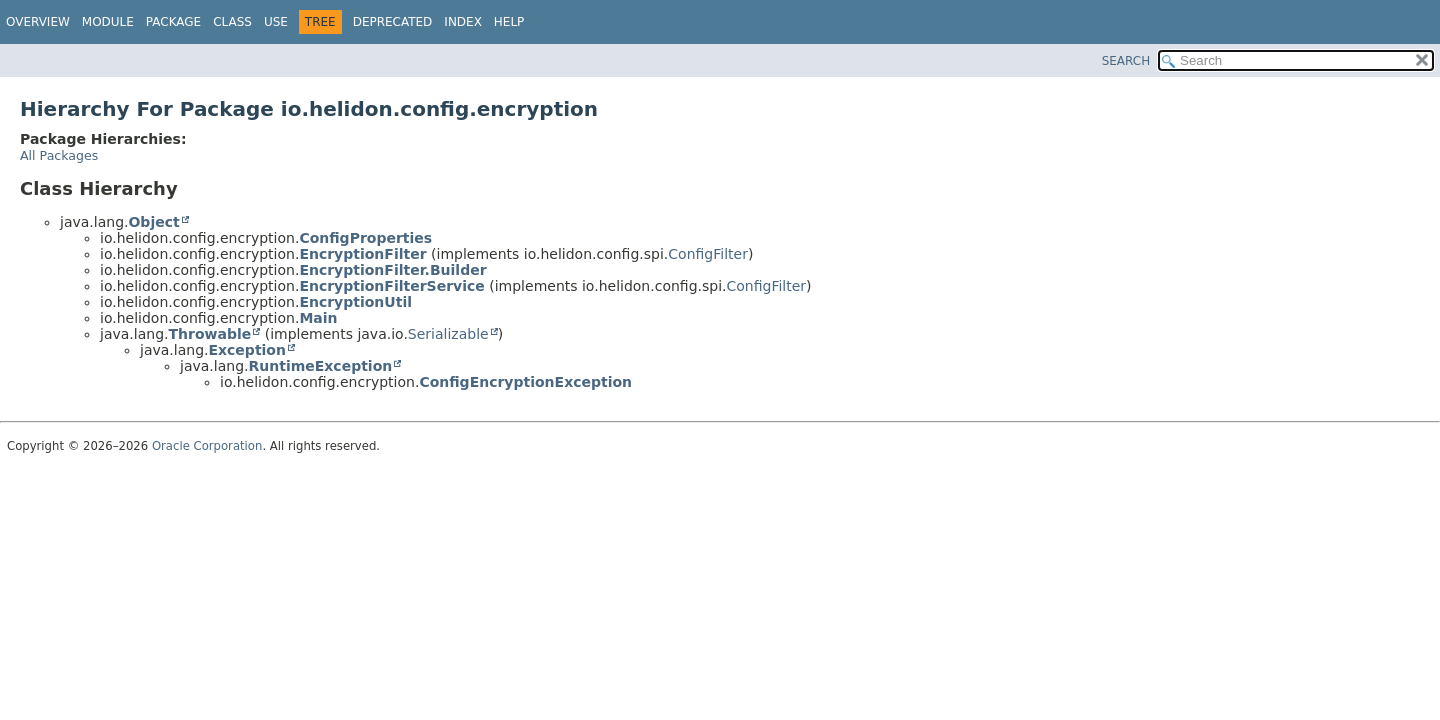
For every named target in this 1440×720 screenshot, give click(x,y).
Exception (247, 350)
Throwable (209, 334)
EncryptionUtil (355, 302)
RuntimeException (320, 366)
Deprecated (393, 22)
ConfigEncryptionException (525, 382)
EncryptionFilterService (391, 286)
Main (318, 318)
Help (509, 22)
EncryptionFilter (362, 254)
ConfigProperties (365, 238)
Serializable (448, 334)
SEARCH (1126, 61)
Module (108, 22)
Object (153, 222)
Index (463, 22)
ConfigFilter (708, 254)
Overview (38, 22)
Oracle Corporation (207, 446)
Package (173, 22)
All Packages (59, 155)
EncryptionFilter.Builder (392, 270)
